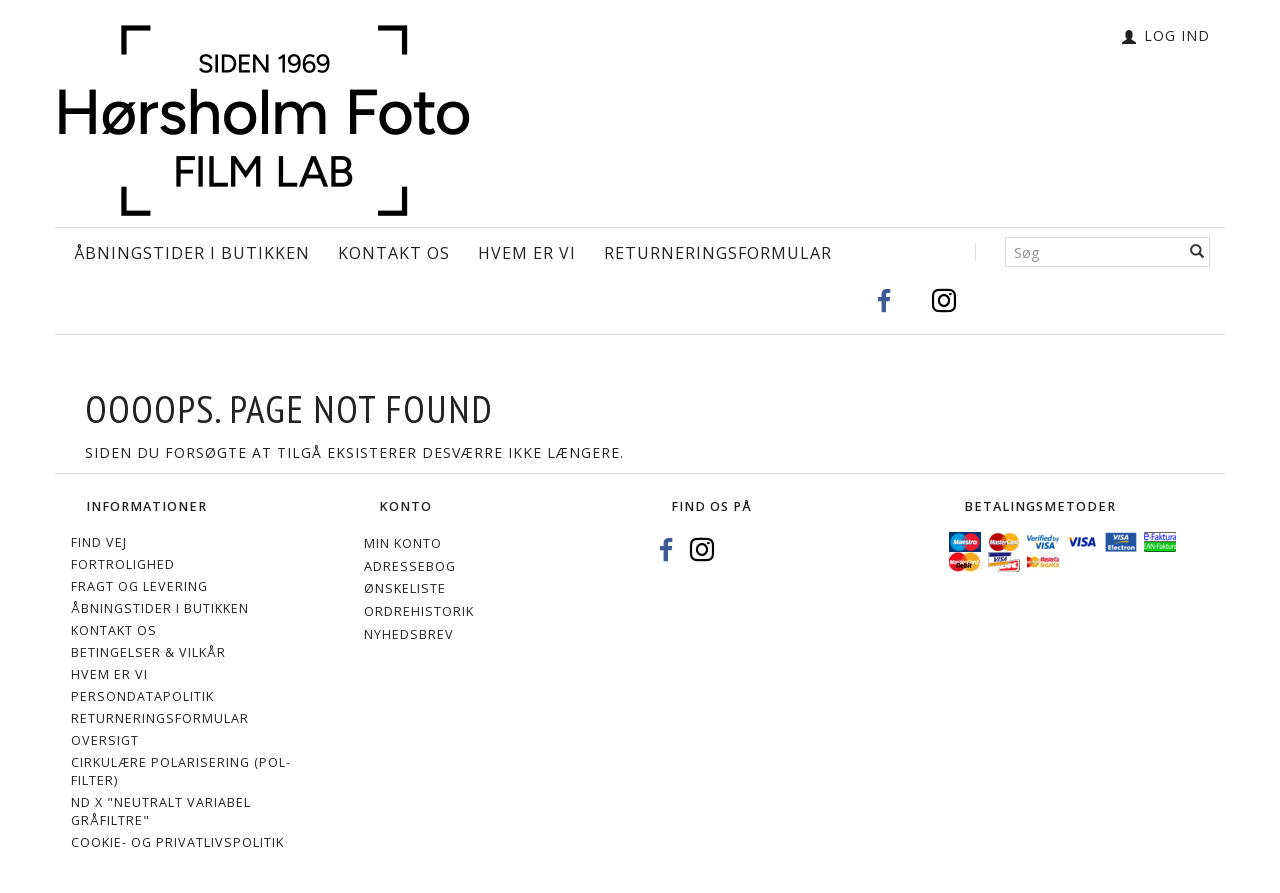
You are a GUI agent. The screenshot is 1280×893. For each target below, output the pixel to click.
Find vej (99, 542)
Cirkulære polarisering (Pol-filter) (181, 771)
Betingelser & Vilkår (148, 652)
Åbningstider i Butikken (192, 253)
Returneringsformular (718, 253)
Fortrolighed (123, 564)
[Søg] (1197, 252)
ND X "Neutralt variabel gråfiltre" (161, 811)
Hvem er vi (527, 253)
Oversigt (105, 740)
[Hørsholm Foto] (264, 115)
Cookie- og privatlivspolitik (177, 842)
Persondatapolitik (142, 696)
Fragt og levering (139, 586)
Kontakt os (394, 253)
